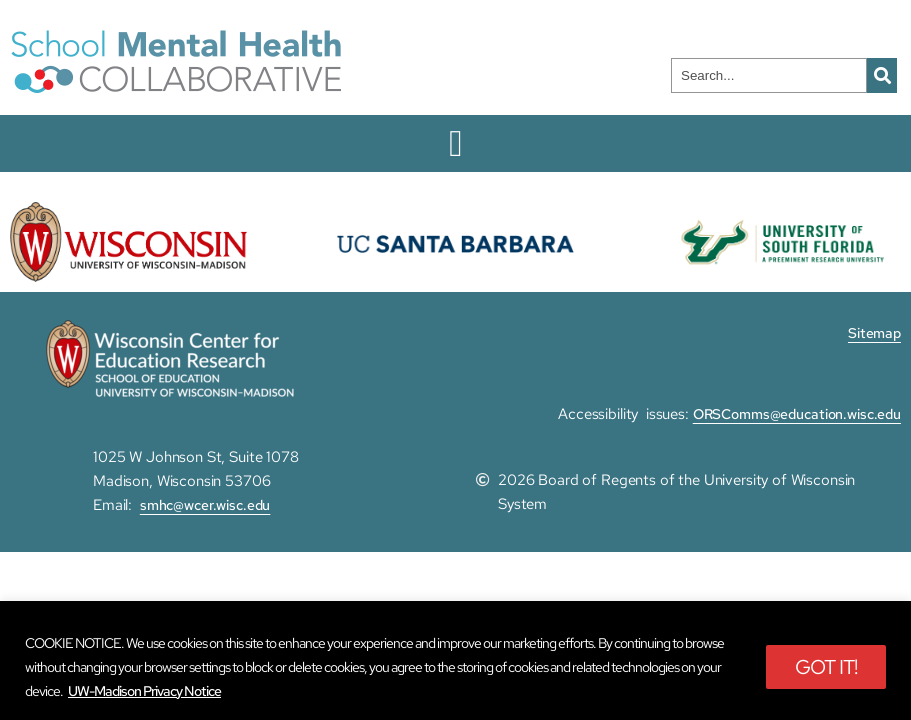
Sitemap (874, 333)
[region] (455, 660)
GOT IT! (826, 667)
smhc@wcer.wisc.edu (205, 505)
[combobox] (769, 75)
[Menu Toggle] (455, 143)
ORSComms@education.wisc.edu (797, 414)
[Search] (882, 75)
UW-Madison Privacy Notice (144, 691)
